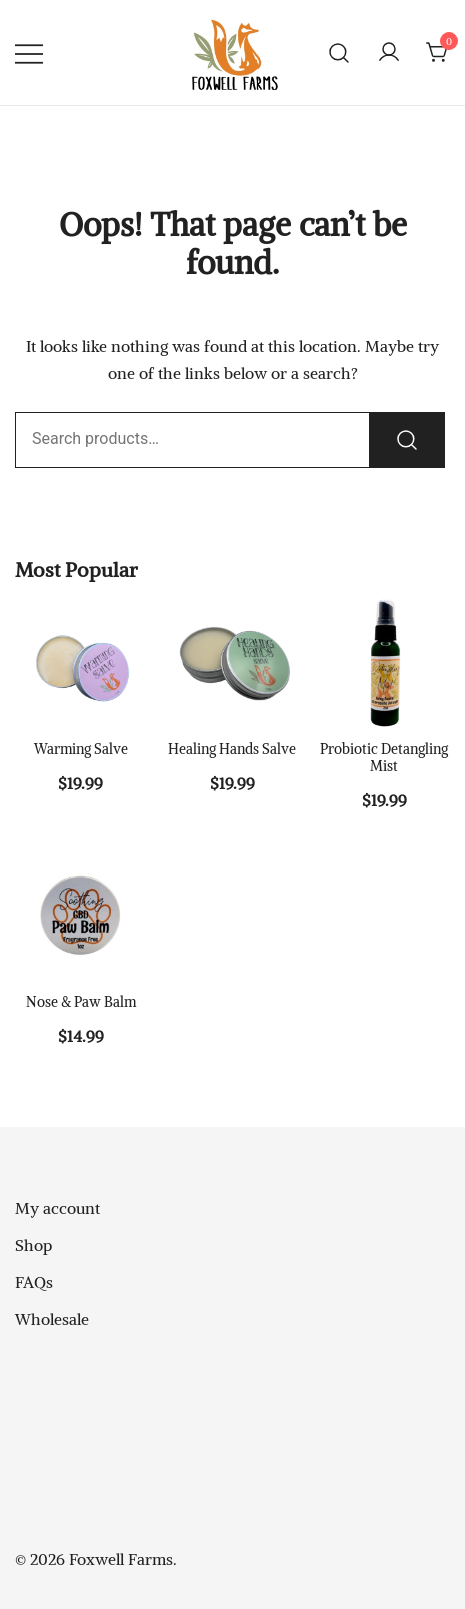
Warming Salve (81, 749)
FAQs (34, 1282)
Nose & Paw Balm (81, 1002)
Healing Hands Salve (232, 749)
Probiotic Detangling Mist (384, 757)
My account (57, 1208)
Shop (33, 1245)
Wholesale (52, 1319)
